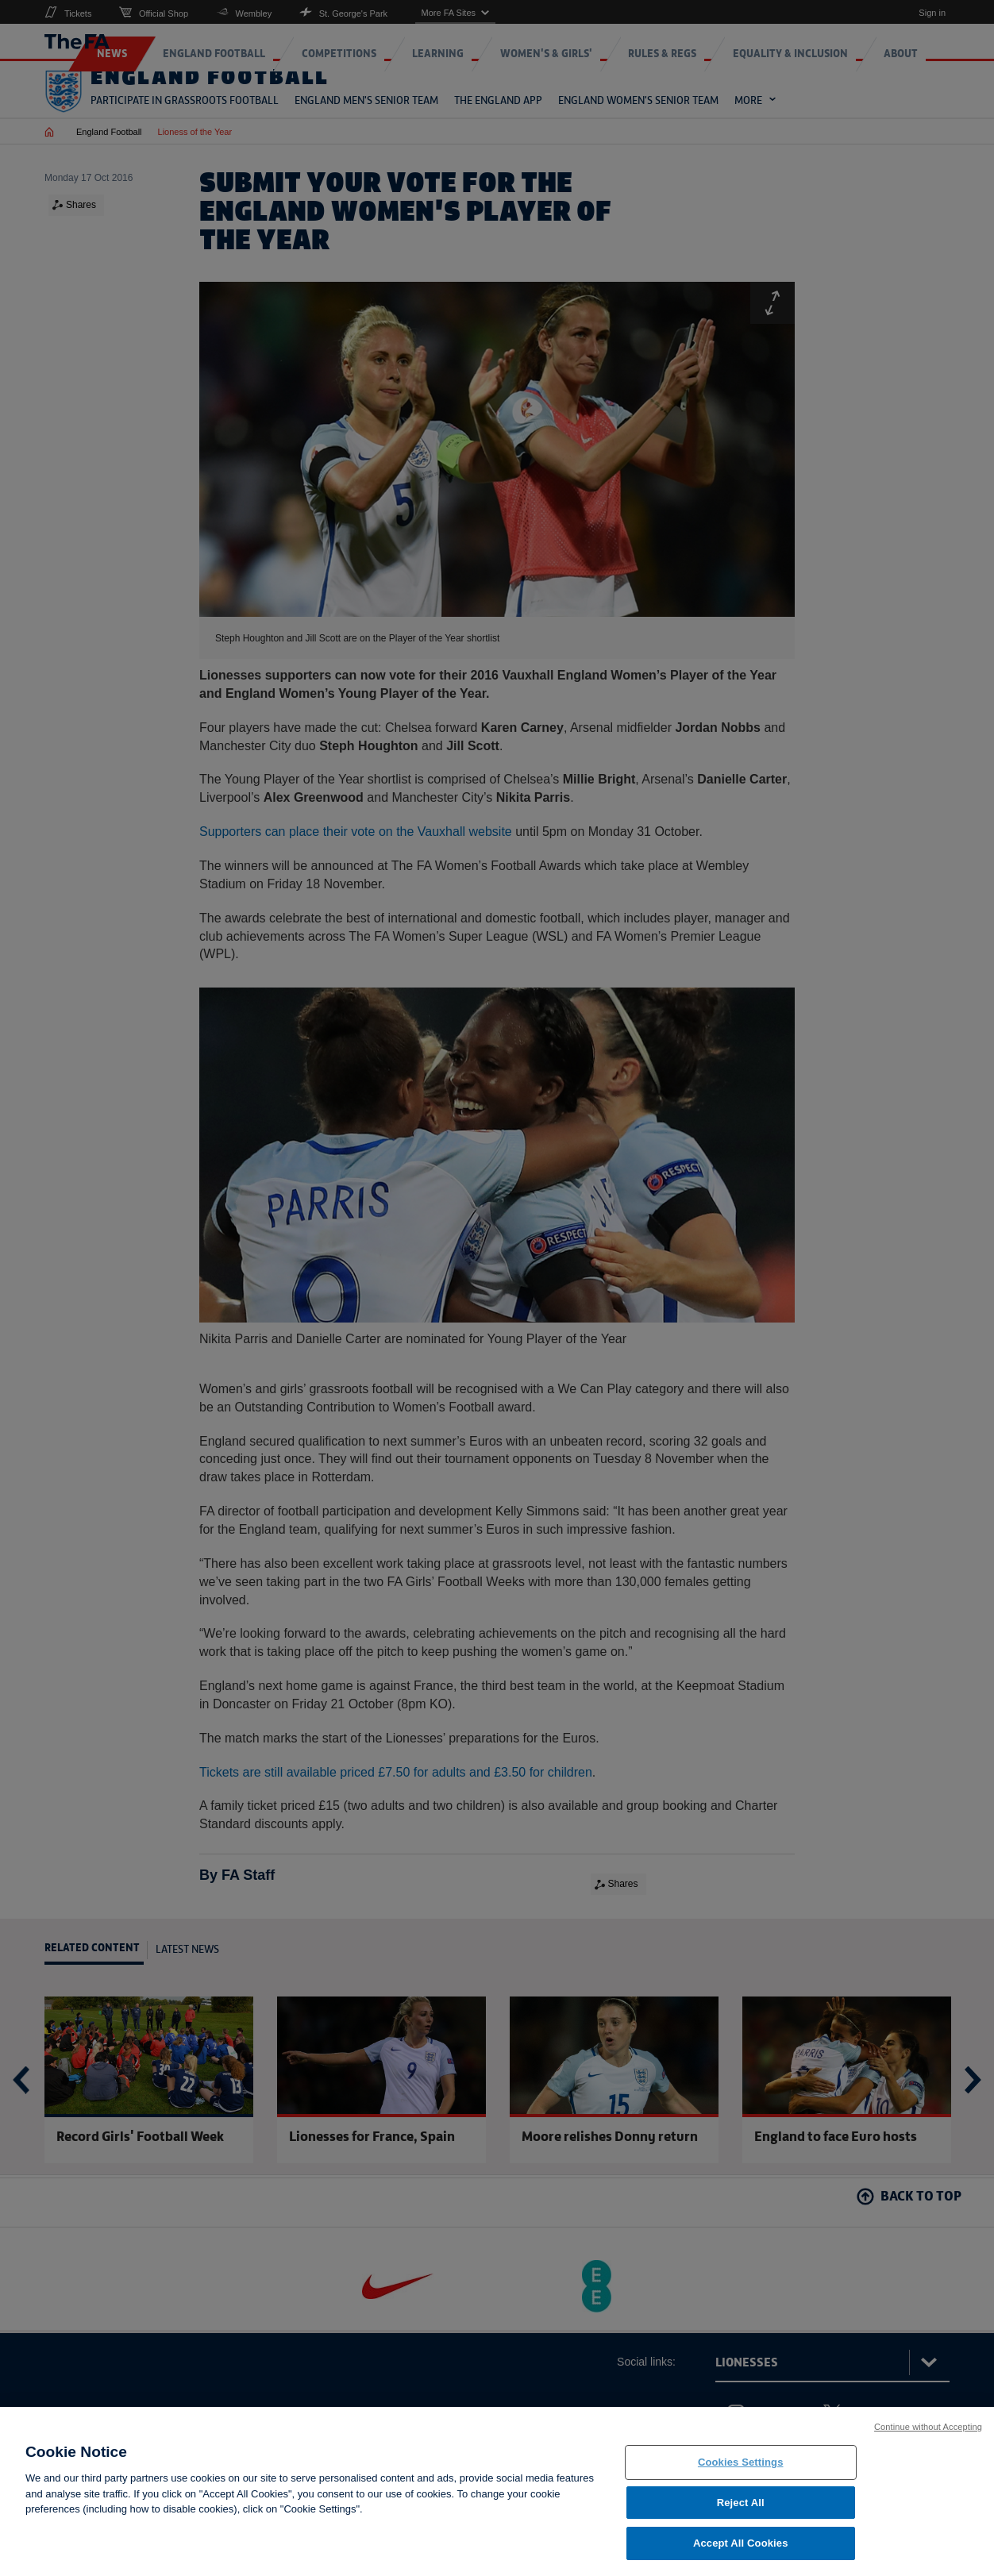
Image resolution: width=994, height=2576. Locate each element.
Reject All (741, 2505)
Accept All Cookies (740, 2545)
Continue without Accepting (928, 2429)
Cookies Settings (741, 2464)
